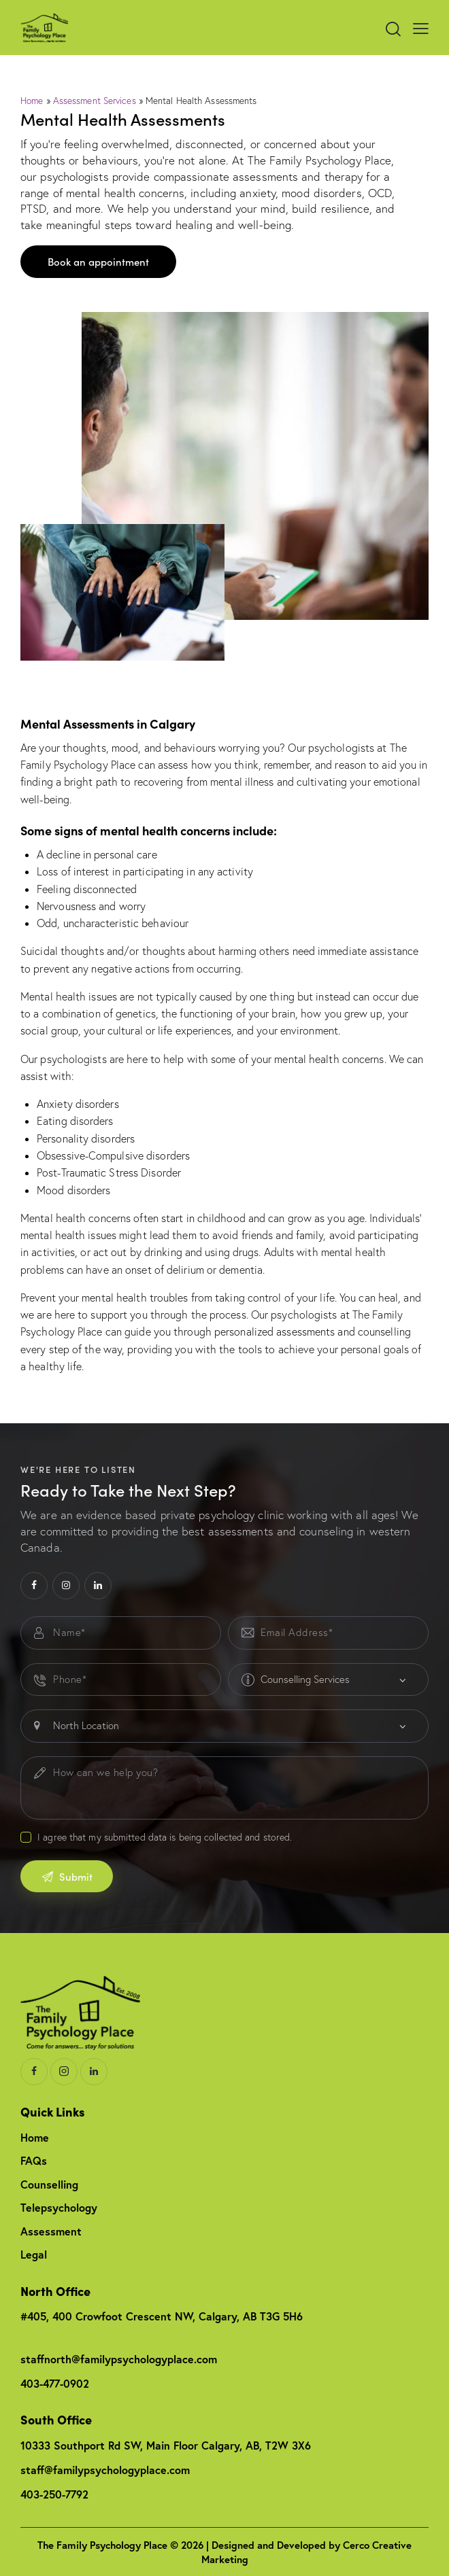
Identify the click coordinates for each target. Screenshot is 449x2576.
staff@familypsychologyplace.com (105, 2469)
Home (31, 100)
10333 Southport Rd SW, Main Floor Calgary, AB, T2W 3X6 (165, 2445)
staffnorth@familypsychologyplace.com (118, 2359)
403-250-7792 (54, 2494)
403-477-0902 (54, 2383)
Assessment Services (94, 100)
